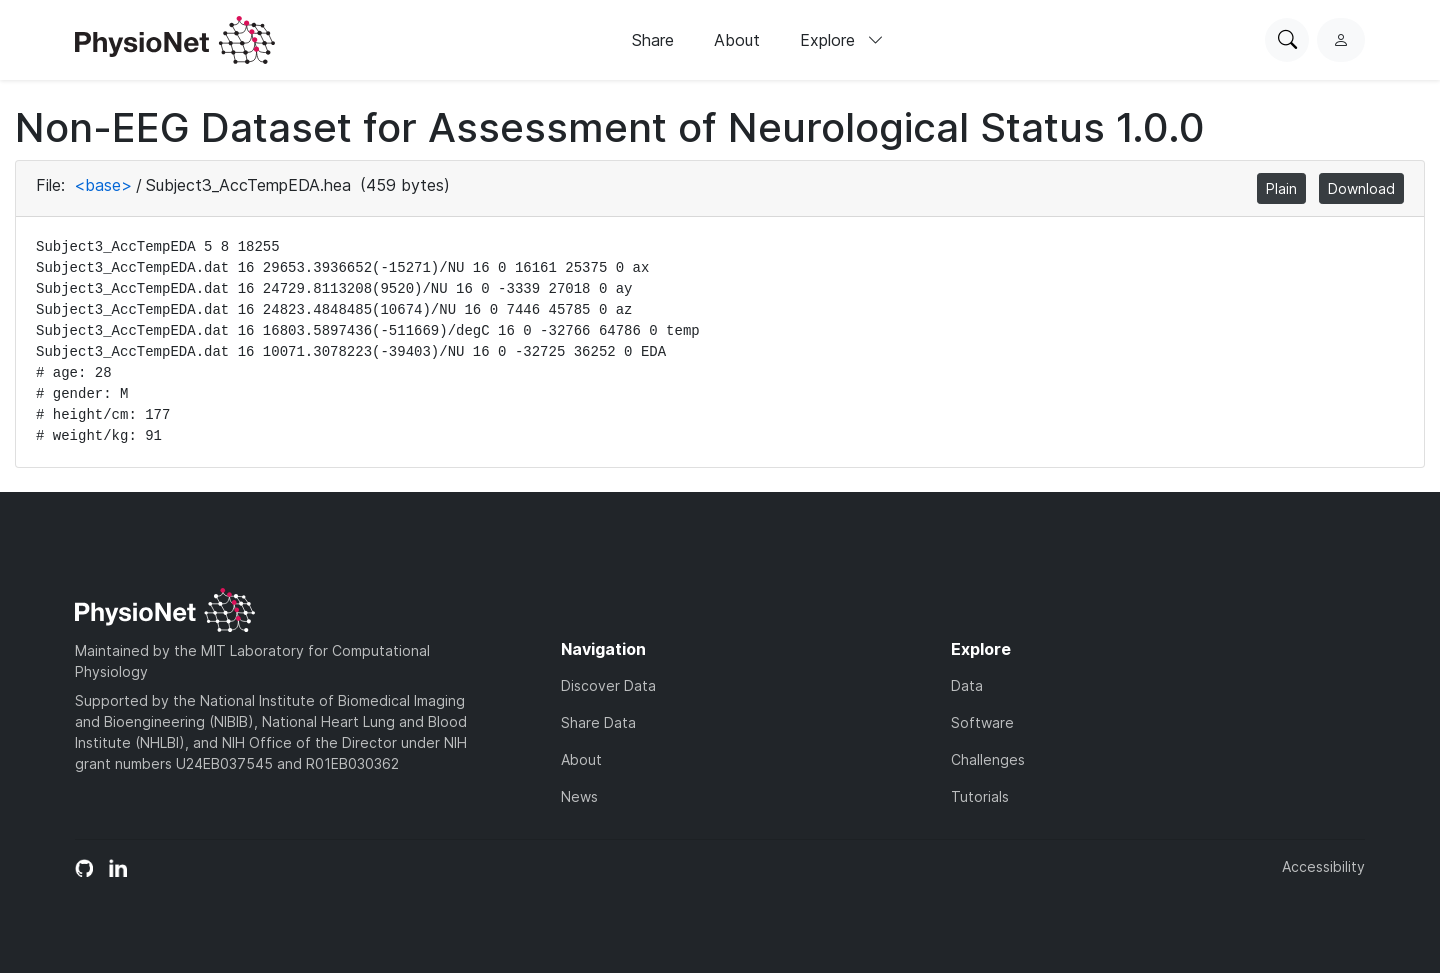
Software (982, 722)
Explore (842, 40)
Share (653, 40)
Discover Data (608, 685)
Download (1361, 188)
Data (967, 685)
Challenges (988, 759)
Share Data (598, 722)
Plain (1281, 188)
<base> (103, 185)
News (579, 796)
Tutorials (980, 796)
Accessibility (1323, 866)
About (737, 40)
